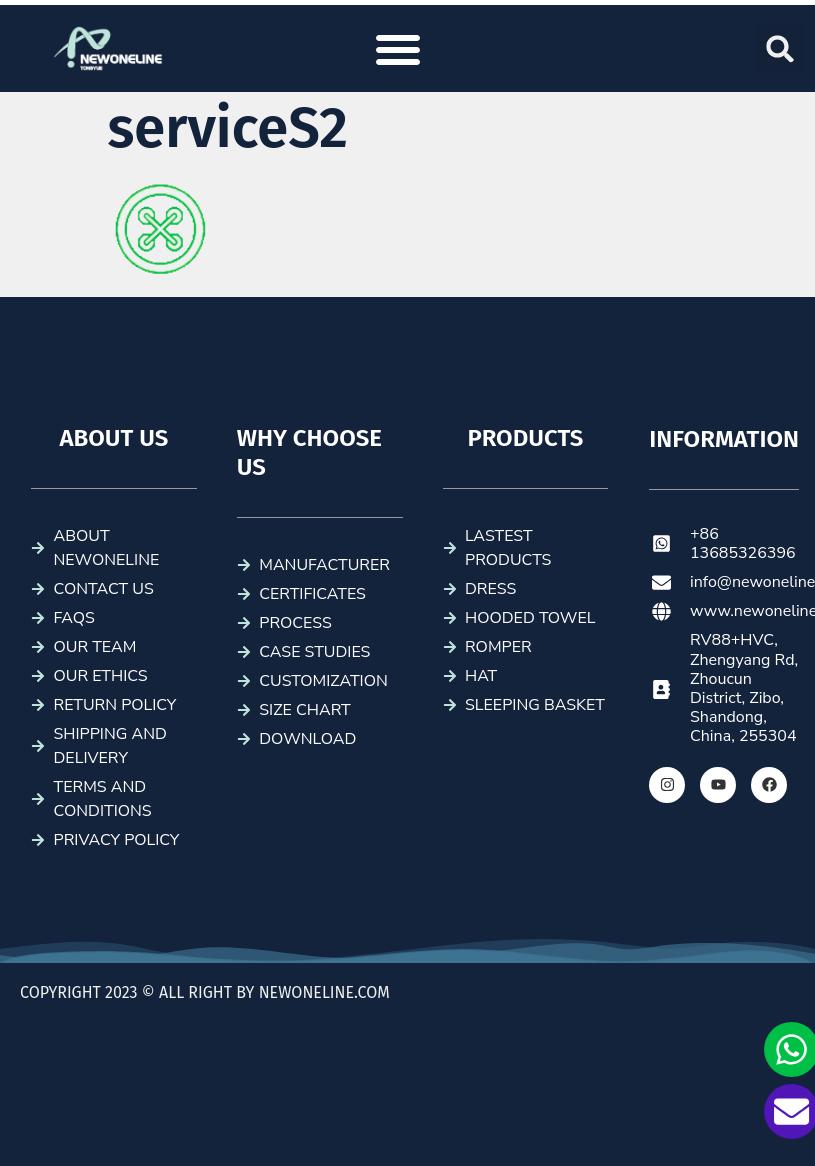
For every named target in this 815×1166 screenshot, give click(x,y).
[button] (398, 49)
